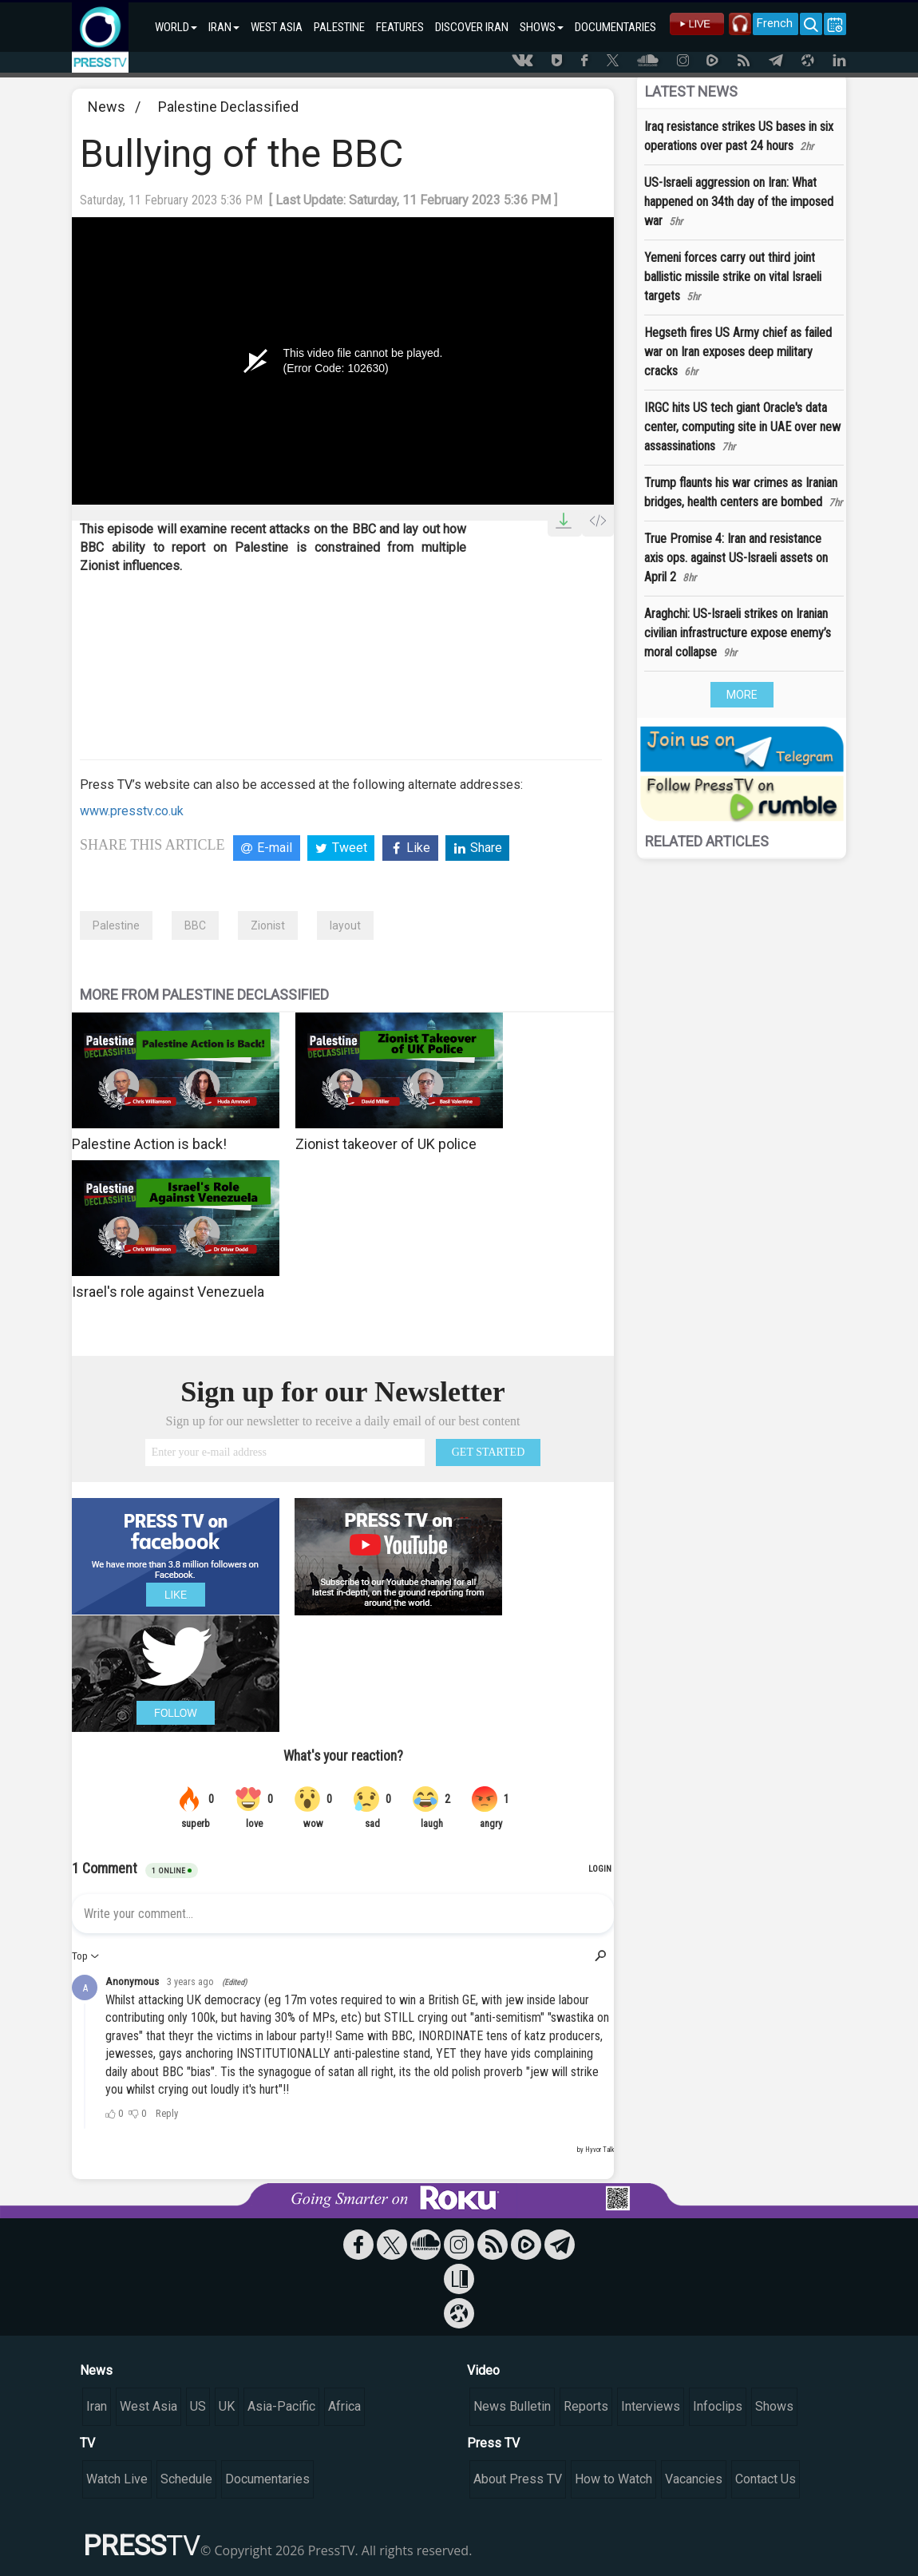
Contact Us (765, 2479)
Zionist (268, 925)
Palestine (116, 925)
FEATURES (400, 27)
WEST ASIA (277, 27)
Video (483, 2370)
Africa (344, 2406)
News (106, 106)
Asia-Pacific (281, 2406)
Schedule (186, 2479)
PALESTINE (339, 27)
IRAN (223, 27)
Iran (96, 2406)
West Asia (148, 2406)
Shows (774, 2406)
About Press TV (517, 2479)
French (775, 23)
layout (345, 925)
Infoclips (717, 2406)
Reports (586, 2406)
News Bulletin (512, 2406)
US (198, 2406)
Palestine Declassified (228, 106)
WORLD (176, 27)
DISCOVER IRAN (471, 27)
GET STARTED (488, 1452)
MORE (742, 694)
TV (87, 2443)
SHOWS (542, 27)
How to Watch (613, 2479)
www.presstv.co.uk (132, 810)
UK (227, 2406)
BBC (195, 925)
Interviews (650, 2406)
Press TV (493, 2443)
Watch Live (117, 2479)
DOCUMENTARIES (615, 27)
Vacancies (693, 2479)
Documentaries (267, 2479)
